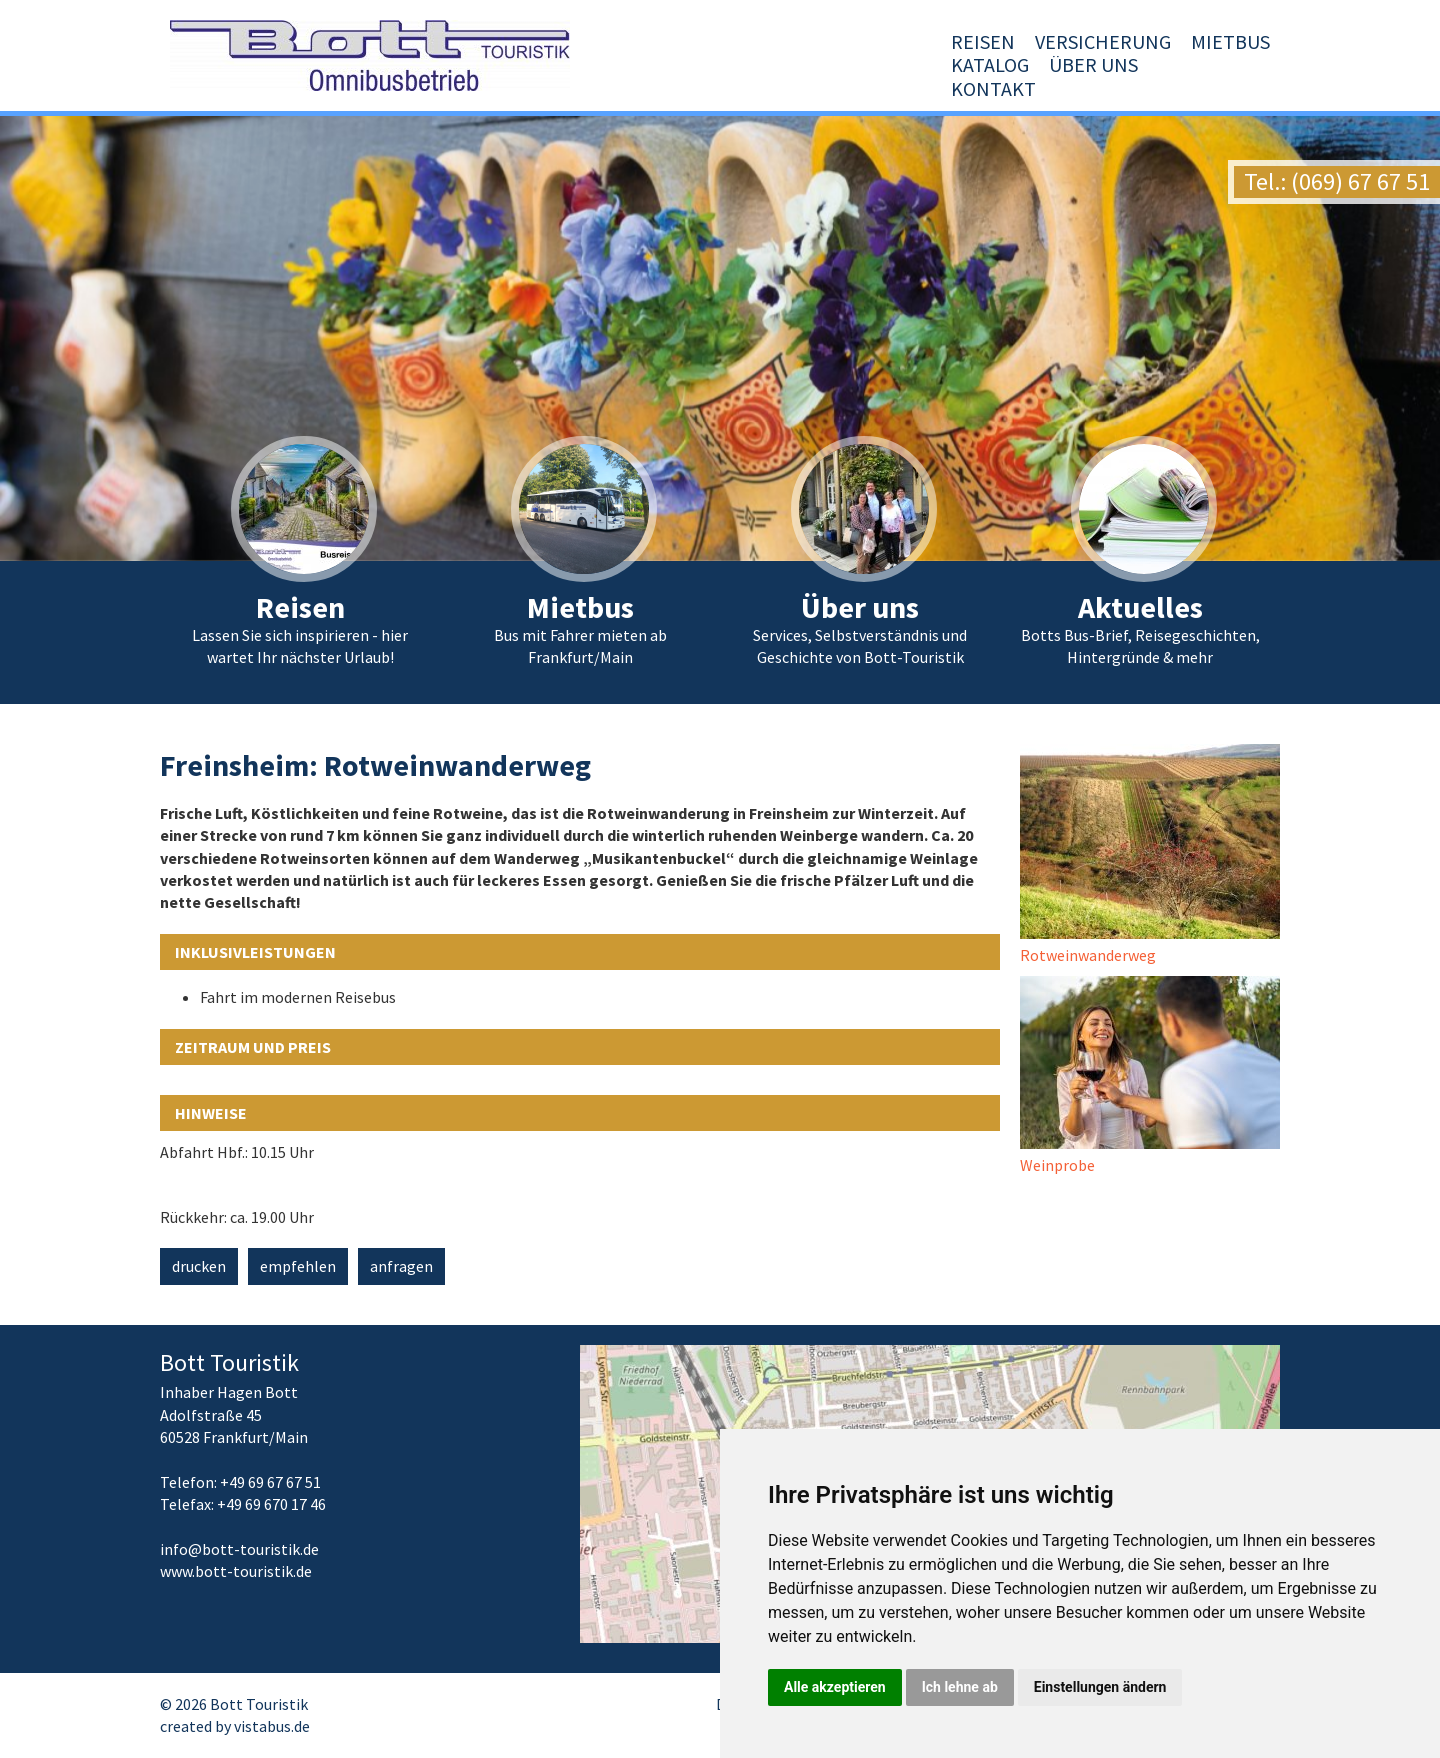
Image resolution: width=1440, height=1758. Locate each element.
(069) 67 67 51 (1360, 181)
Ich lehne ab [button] (960, 1687)
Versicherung (791, 88)
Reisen (671, 88)
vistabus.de (272, 1726)
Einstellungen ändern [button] (1100, 1687)
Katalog (1017, 88)
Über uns (1120, 88)
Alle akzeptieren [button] (835, 1687)
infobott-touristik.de (239, 1549)
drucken (199, 1266)
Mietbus (918, 88)
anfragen (401, 1266)
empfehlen (298, 1266)
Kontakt (1227, 88)
